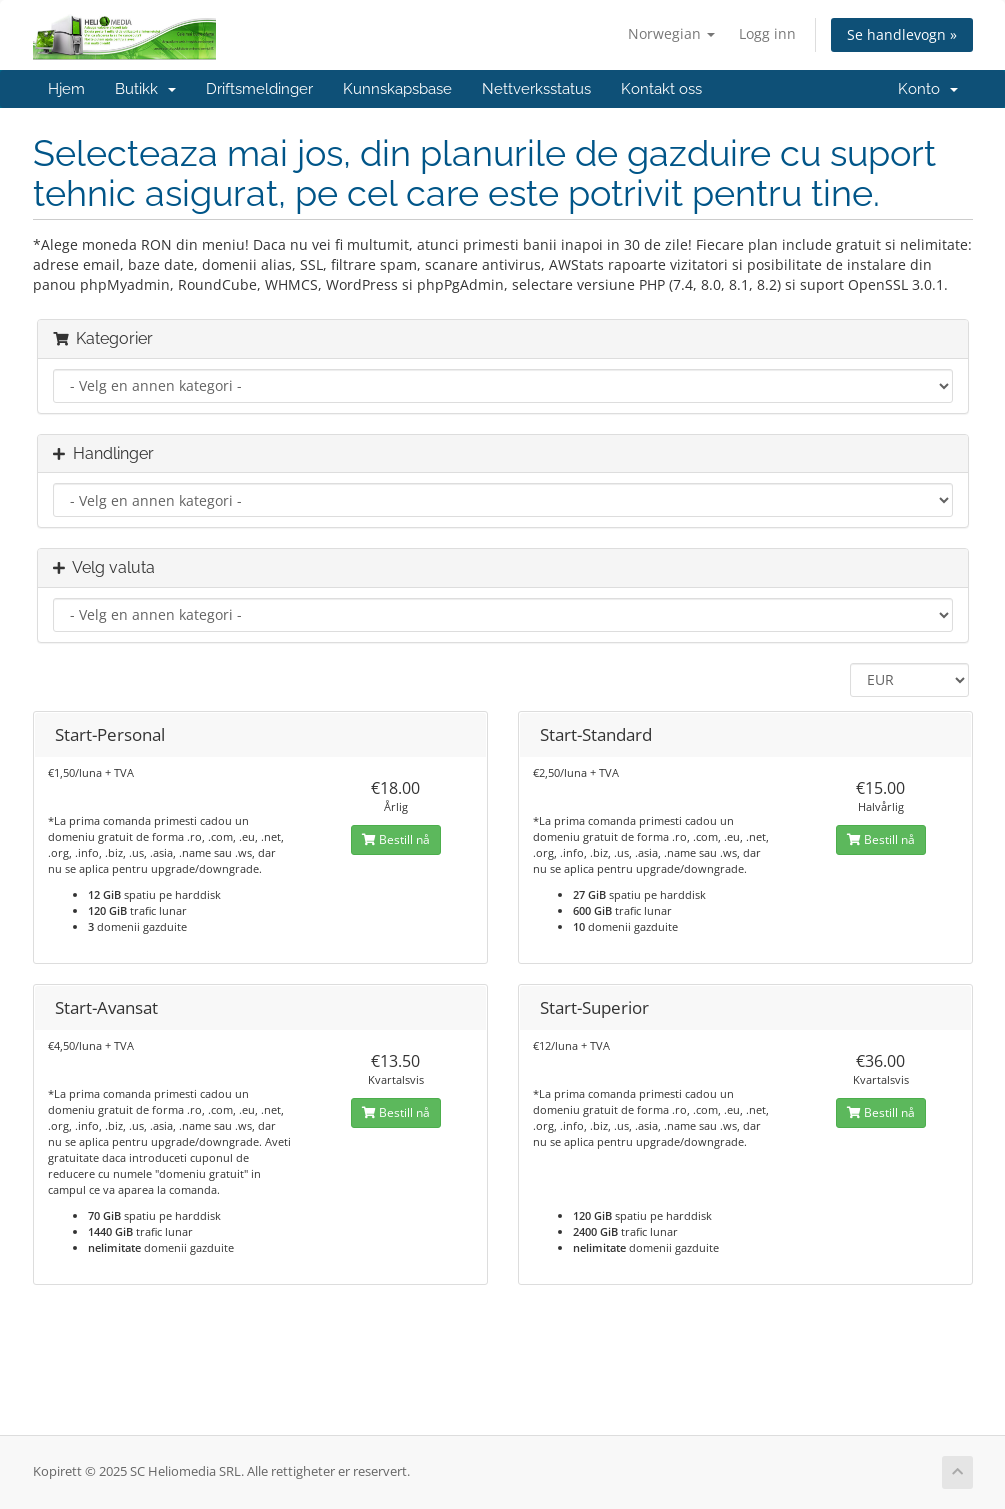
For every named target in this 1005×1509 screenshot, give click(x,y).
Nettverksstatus (536, 89)
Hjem (66, 89)
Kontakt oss (661, 89)
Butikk (145, 89)
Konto (928, 89)
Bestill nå (396, 839)
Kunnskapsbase (397, 89)
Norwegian (671, 33)
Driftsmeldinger (259, 89)
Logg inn (767, 33)
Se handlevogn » (902, 34)
